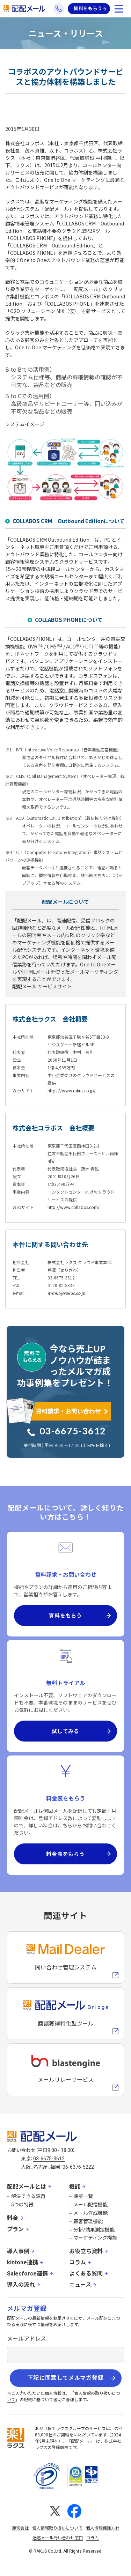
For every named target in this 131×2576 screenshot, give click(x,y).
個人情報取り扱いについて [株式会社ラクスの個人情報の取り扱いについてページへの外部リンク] (57, 2528)
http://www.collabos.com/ (74, 1207)
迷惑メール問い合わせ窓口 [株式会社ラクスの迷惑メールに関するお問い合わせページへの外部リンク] (57, 2538)
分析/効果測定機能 (94, 2230)
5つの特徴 (22, 2204)
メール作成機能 (90, 2213)
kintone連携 (22, 2262)
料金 (12, 2218)
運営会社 (20, 2528)
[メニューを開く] (119, 8)
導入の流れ (21, 2284)
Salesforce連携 (27, 2273)
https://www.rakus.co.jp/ (72, 1090)
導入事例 (18, 2251)
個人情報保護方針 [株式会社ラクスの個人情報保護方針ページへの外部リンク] (102, 2528)
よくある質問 (86, 2273)
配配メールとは (26, 2186)
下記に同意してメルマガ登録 (65, 2378)
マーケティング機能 (95, 2238)
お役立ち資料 (86, 2251)
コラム (77, 2262)
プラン (15, 2229)
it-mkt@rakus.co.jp (66, 1293)
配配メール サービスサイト (42, 986)
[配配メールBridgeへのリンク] (65, 2013)
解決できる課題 (28, 2196)
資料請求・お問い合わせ (68, 1410)
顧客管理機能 (88, 2221)
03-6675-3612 (72, 1431)
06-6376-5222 (78, 2167)
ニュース (80, 2284)
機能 (74, 2186)
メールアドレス (26, 2339)
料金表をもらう (65, 1853)
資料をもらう (88, 8)
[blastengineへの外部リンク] (65, 2069)
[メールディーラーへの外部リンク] (65, 1957)
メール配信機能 (90, 2204)
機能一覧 (83, 2196)
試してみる (65, 1731)
